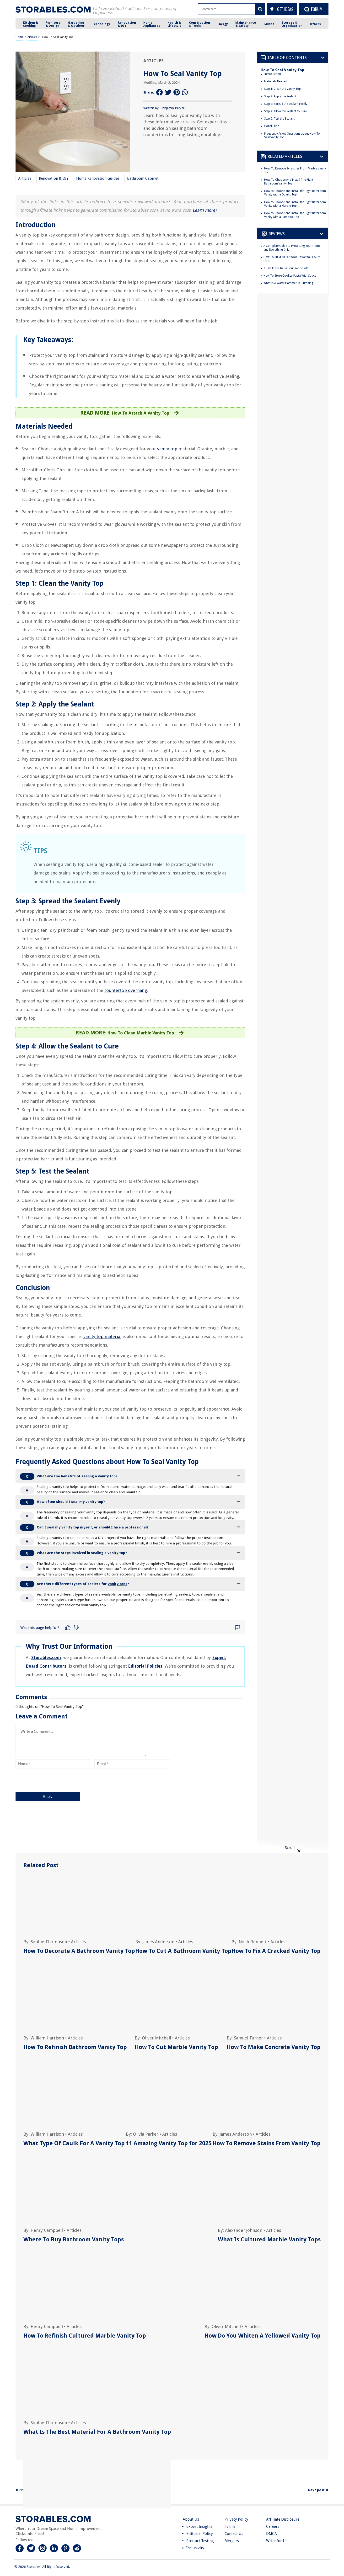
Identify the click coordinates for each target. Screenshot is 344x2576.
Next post (318, 2490)
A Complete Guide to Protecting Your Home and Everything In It (291, 247)
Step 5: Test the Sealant (279, 118)
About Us (191, 2519)
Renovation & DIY (54, 178)
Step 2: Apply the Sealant (280, 96)
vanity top (167, 448)
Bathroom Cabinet (143, 178)
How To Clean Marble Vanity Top (140, 1032)
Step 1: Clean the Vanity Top (282, 88)
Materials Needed (275, 81)
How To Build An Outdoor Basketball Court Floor (291, 259)
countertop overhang (125, 990)
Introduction (272, 74)
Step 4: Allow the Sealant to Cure (285, 111)
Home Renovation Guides (97, 178)
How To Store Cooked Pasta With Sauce (289, 275)
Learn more (204, 210)
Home (19, 37)
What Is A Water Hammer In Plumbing (288, 283)
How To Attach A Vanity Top (140, 413)
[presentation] (52, 1780)
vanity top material (102, 1336)
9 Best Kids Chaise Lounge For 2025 (286, 268)
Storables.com (46, 1657)
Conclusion (271, 126)
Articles (32, 37)
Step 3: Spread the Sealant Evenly (285, 103)
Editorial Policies (145, 1666)
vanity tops (117, 1584)
